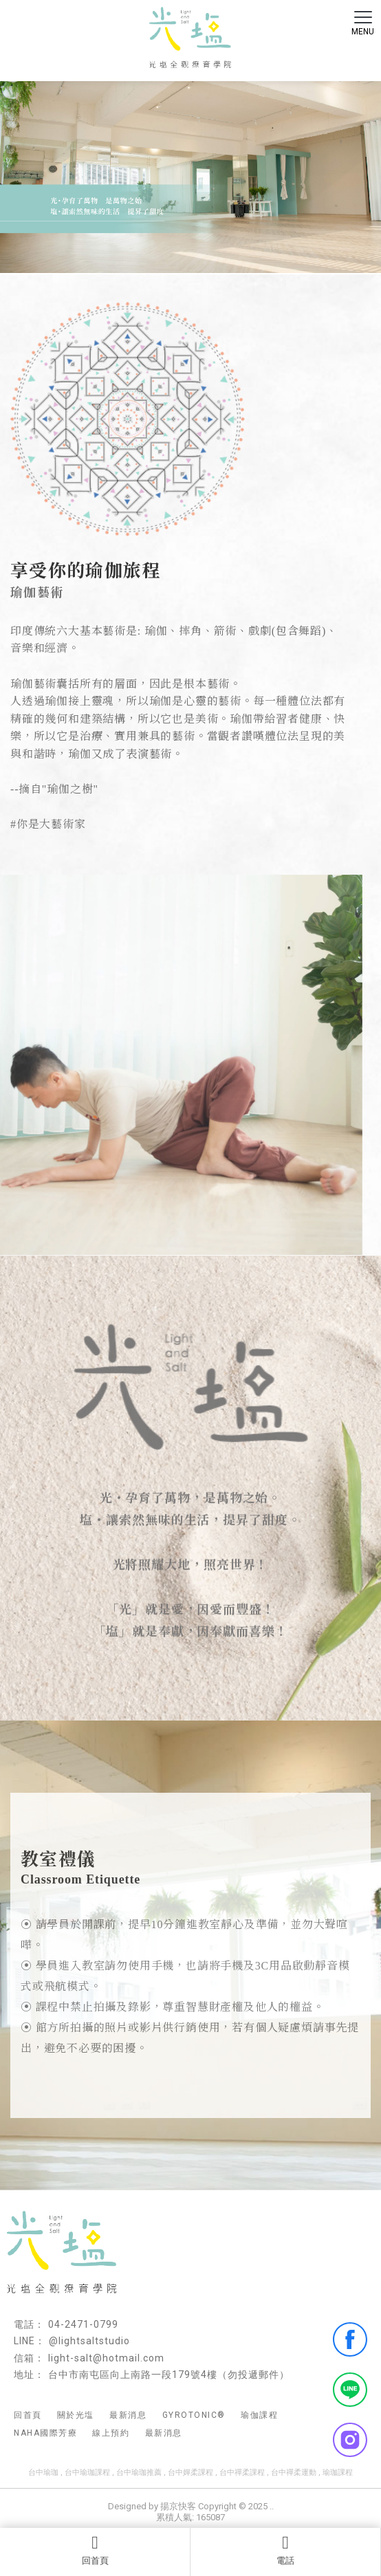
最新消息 (127, 2415)
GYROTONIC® (194, 2415)
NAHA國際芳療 (45, 2433)
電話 (285, 2550)
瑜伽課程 (259, 2415)
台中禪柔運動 (293, 2472)
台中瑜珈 (43, 2472)
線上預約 (110, 2433)
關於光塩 (75, 2415)
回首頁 (94, 2550)
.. (272, 2506)
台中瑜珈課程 (87, 2472)
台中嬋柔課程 (190, 2472)
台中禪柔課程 (242, 2472)
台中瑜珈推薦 (139, 2472)
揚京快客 (178, 2506)
